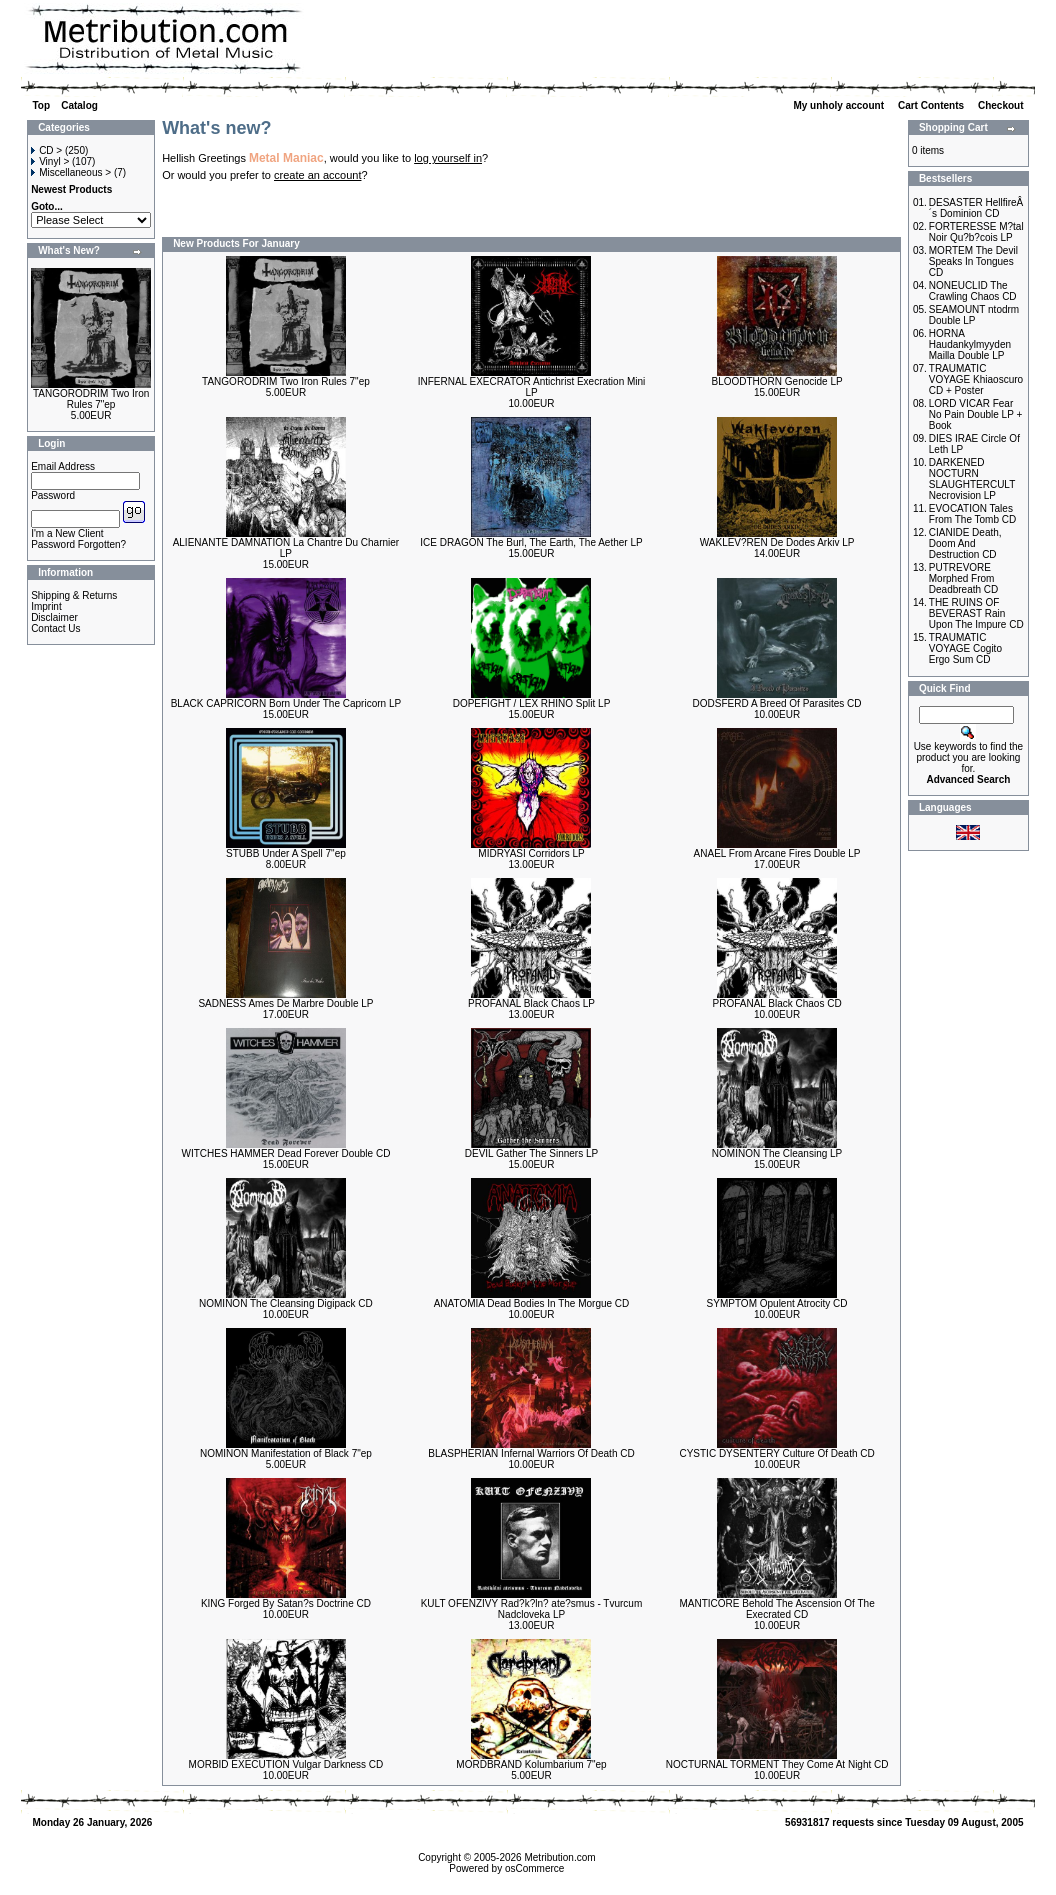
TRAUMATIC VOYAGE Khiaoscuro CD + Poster (976, 379)
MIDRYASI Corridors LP (531, 853)
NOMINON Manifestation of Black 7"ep (286, 1453)
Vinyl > (50, 161)
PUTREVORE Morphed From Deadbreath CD (963, 578)
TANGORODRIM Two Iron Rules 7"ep (91, 399)
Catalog (79, 105)
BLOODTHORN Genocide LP (776, 381)
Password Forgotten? (78, 544)
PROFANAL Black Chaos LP (531, 1003)
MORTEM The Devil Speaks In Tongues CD (973, 261)
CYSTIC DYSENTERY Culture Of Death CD (776, 1453)
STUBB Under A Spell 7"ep (286, 853)
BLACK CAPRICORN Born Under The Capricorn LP (286, 703)
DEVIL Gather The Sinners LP (531, 1153)
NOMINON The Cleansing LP (777, 1153)
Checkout (1002, 105)
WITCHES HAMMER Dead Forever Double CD (285, 1153)
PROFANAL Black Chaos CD (777, 1003)
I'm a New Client (67, 533)
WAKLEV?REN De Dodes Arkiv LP (777, 542)
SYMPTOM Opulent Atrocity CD (777, 1303)
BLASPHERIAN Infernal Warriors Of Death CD (531, 1453)
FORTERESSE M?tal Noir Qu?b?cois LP (976, 232)
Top (41, 105)
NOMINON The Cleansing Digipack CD (286, 1303)
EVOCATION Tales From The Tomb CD (972, 514)
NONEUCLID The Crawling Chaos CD (973, 291)
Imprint (46, 606)
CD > (46, 150)
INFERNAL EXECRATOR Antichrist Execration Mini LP (532, 387)
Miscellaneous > (71, 172)
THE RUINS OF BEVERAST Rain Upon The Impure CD (976, 613)
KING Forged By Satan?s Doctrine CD (286, 1603)
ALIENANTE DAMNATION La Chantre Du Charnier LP (286, 548)
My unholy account (839, 105)
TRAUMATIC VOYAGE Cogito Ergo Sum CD (965, 648)
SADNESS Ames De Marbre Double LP (285, 1003)
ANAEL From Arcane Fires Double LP (777, 853)
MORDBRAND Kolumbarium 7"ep (531, 1764)
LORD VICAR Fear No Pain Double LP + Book (976, 414)
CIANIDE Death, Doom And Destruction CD (965, 543)
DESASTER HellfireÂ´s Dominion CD (976, 208)
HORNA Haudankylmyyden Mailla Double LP (970, 344)
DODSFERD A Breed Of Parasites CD (777, 703)
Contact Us (55, 628)
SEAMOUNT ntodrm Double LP (974, 315)
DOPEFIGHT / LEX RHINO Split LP (532, 703)
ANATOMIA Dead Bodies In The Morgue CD (532, 1303)
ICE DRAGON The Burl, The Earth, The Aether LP (531, 542)
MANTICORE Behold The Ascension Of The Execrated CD (776, 1609)
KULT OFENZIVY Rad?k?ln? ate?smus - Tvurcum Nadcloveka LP (532, 1609)
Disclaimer (54, 617)
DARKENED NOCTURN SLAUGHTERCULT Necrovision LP (972, 479)
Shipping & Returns (74, 595)
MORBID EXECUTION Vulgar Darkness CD (286, 1764)
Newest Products (71, 189)
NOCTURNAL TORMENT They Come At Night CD (777, 1764)
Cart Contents (932, 105)
